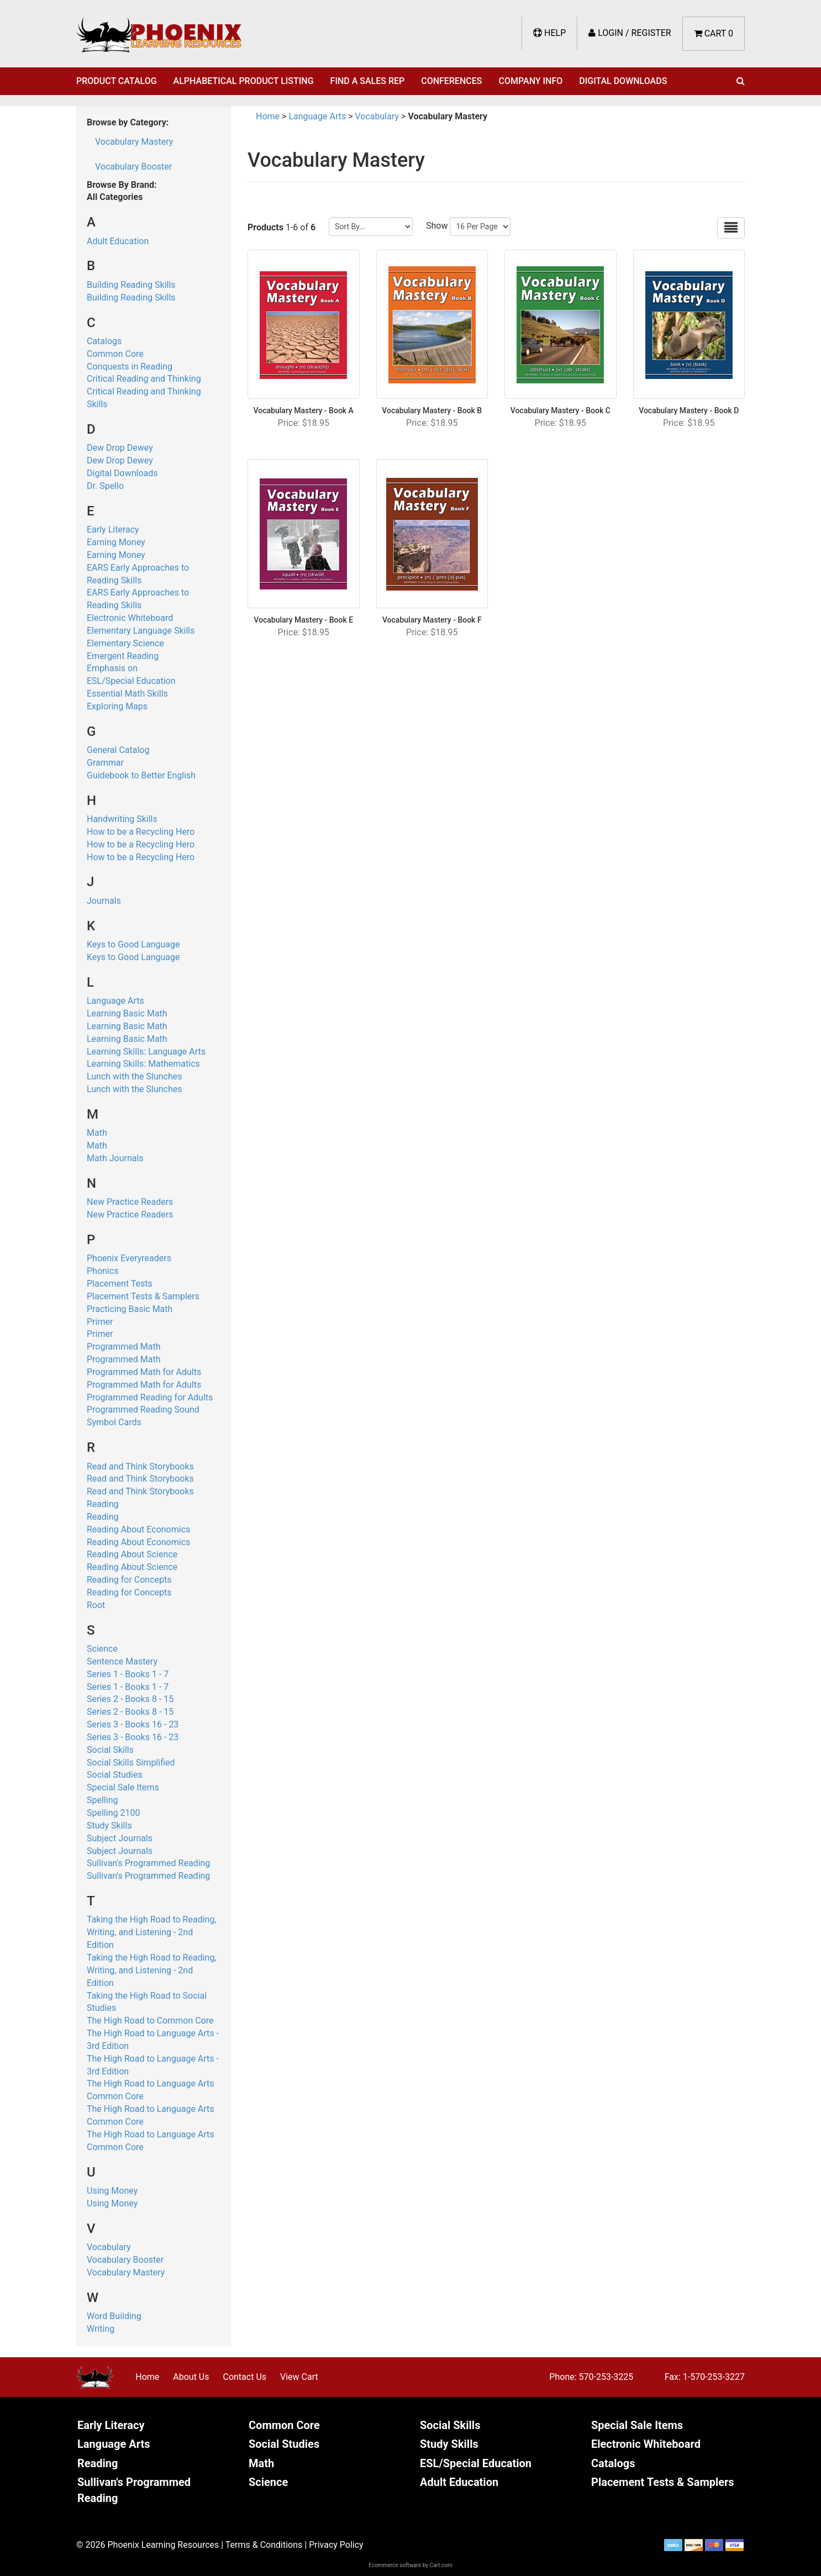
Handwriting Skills (122, 819)
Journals (104, 900)
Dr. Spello (105, 486)
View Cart (299, 2377)
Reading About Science (132, 1554)
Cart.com (440, 2565)
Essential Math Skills (127, 693)
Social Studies (115, 1774)
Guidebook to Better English (141, 775)
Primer (100, 1321)
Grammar (105, 762)
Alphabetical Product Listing (243, 81)
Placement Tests (119, 1283)
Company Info (531, 81)
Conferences (451, 81)
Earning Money (116, 542)
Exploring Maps (117, 706)
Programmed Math (124, 1346)
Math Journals (115, 1158)
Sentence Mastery (122, 1661)
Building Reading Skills (131, 285)
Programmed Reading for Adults (150, 1397)
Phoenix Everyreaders (129, 1258)
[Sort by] (371, 226)
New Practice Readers (130, 1202)
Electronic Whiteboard (130, 618)
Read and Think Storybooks (140, 1466)
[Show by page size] (480, 226)
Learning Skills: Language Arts (146, 1051)
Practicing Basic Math (129, 1309)
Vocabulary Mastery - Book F (432, 619)
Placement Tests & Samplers (143, 1296)
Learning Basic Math (127, 1013)
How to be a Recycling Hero (140, 831)
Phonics (102, 1271)
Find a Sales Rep (367, 81)
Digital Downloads (623, 81)
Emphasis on (112, 668)
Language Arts (115, 1000)
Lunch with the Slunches (134, 1076)
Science (102, 1648)
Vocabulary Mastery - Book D (689, 410)
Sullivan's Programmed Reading (148, 1863)
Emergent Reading (123, 656)
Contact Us (244, 2377)
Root (96, 1605)
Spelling (102, 1800)
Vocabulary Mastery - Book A (304, 410)
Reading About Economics (138, 1529)
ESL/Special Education (131, 681)
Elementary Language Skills (141, 630)
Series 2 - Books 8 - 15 (130, 1699)
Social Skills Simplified (131, 1762)
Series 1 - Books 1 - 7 (128, 1674)
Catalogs (104, 341)
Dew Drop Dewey (120, 447)
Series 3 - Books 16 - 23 (132, 1724)
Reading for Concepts (129, 1579)
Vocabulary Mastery (134, 141)
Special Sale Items (123, 1787)
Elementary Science (125, 643)
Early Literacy (113, 529)
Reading (103, 1504)
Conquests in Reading (129, 366)
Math (97, 1133)
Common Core (115, 354)
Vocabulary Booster (133, 166)
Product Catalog (116, 81)
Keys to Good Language (133, 944)
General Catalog (118, 750)
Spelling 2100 (113, 1813)
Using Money (112, 2190)
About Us (191, 2377)
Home (268, 116)
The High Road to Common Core (150, 2020)
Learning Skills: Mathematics (143, 1063)
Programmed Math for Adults (144, 1372)
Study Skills (109, 1825)
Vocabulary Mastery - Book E (303, 619)
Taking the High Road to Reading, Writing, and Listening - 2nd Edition (152, 1932)
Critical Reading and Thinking (144, 378)
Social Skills (110, 1750)
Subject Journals (119, 1838)
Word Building (114, 2316)
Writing (100, 2329)
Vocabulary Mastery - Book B (432, 410)
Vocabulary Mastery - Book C (561, 410)
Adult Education (118, 241)
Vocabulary (109, 2247)
